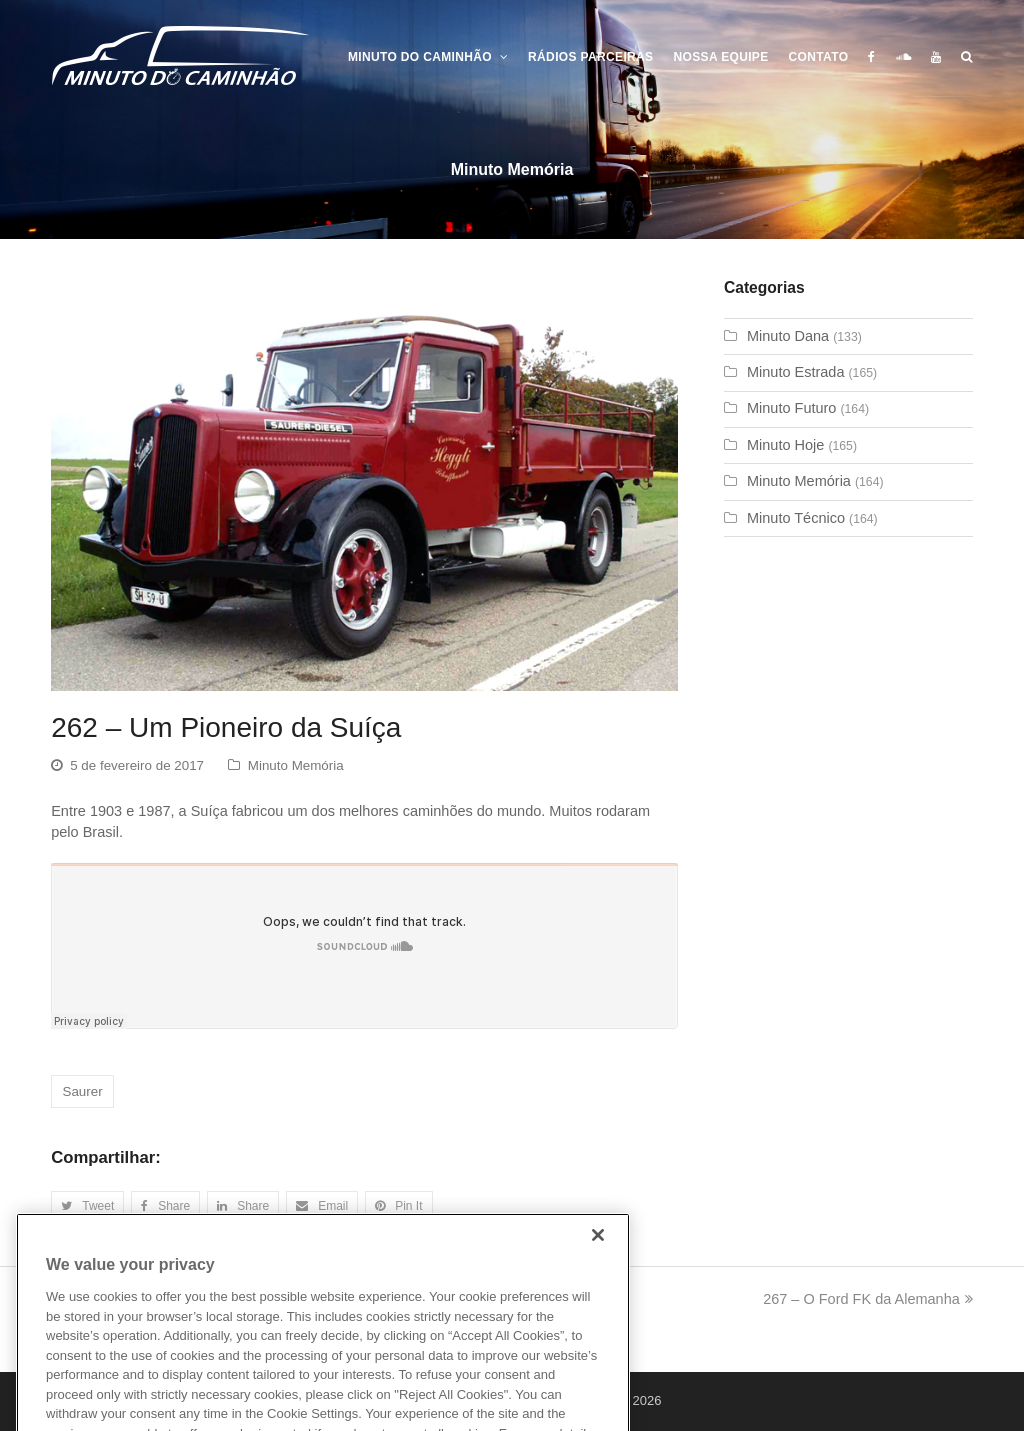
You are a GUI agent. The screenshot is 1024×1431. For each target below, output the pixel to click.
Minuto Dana (788, 336)
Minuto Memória (296, 765)
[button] (87, 1207)
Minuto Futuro (791, 408)
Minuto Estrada (796, 372)
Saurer (82, 1091)
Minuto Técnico (796, 518)
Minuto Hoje (785, 445)
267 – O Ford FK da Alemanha (868, 1299)
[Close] (598, 1263)
